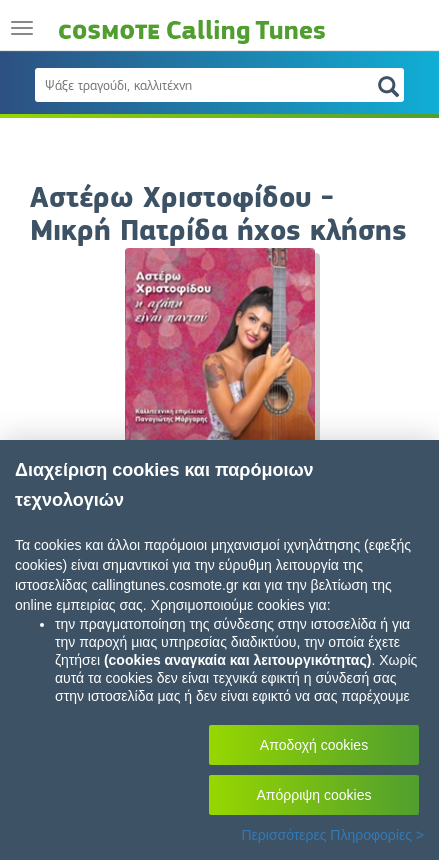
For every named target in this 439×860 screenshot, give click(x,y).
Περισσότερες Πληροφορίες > (332, 835)
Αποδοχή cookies (314, 745)
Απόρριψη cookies (314, 795)
